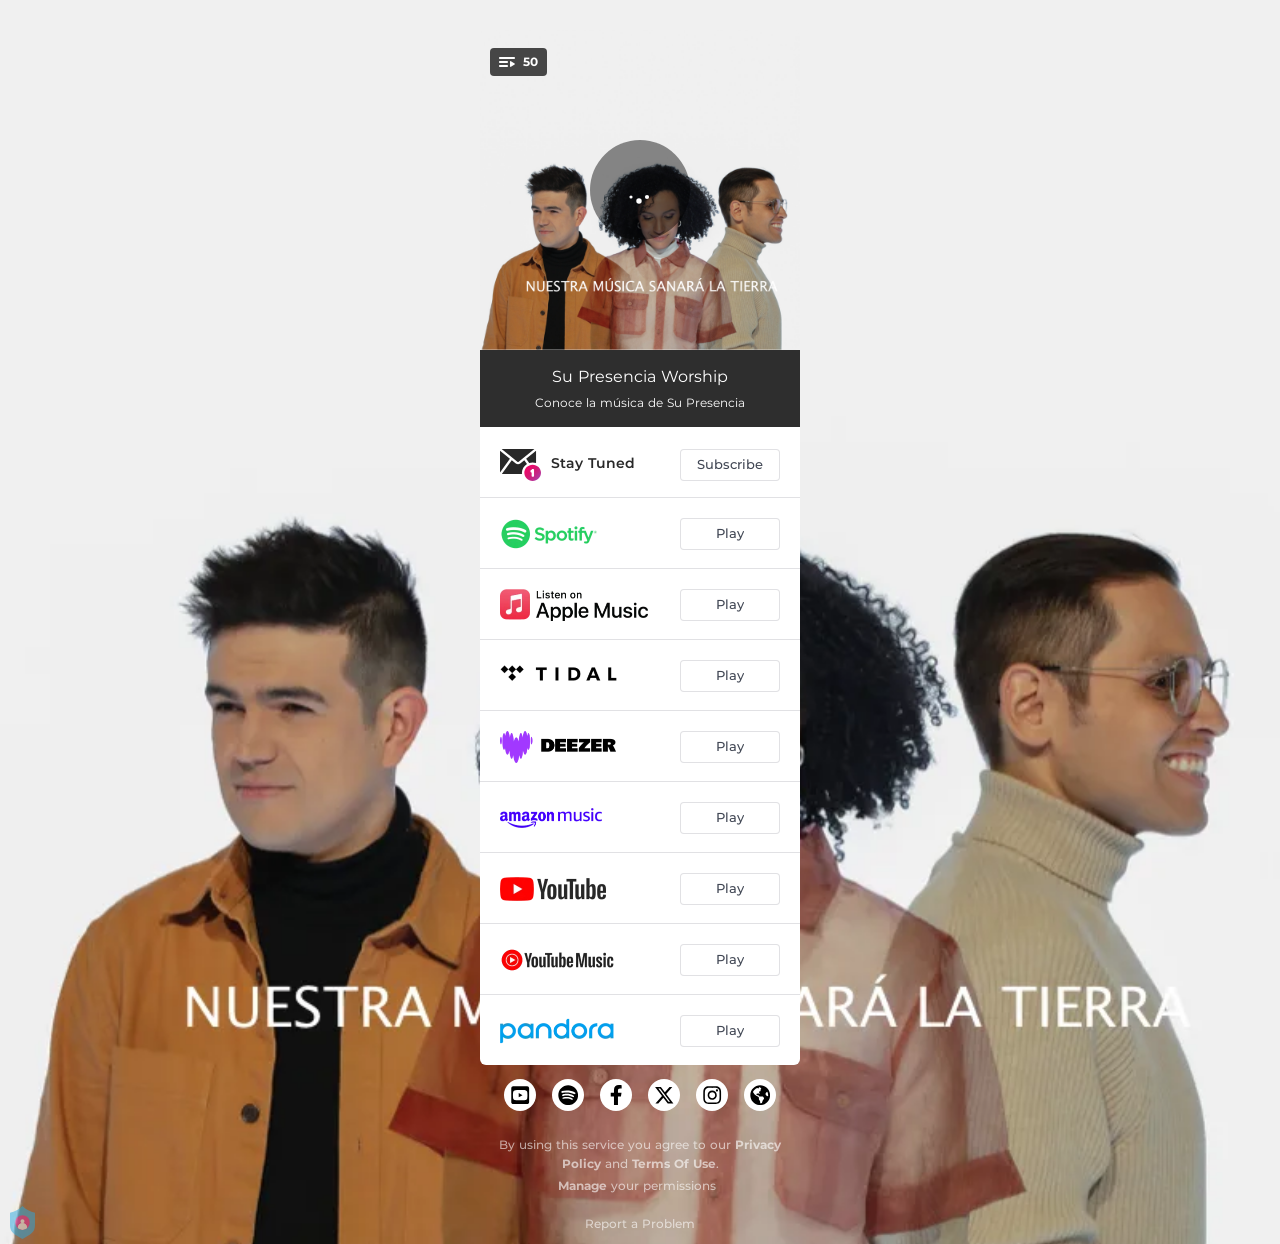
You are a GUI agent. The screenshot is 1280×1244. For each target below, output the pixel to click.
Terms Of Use (674, 1163)
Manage (582, 1185)
